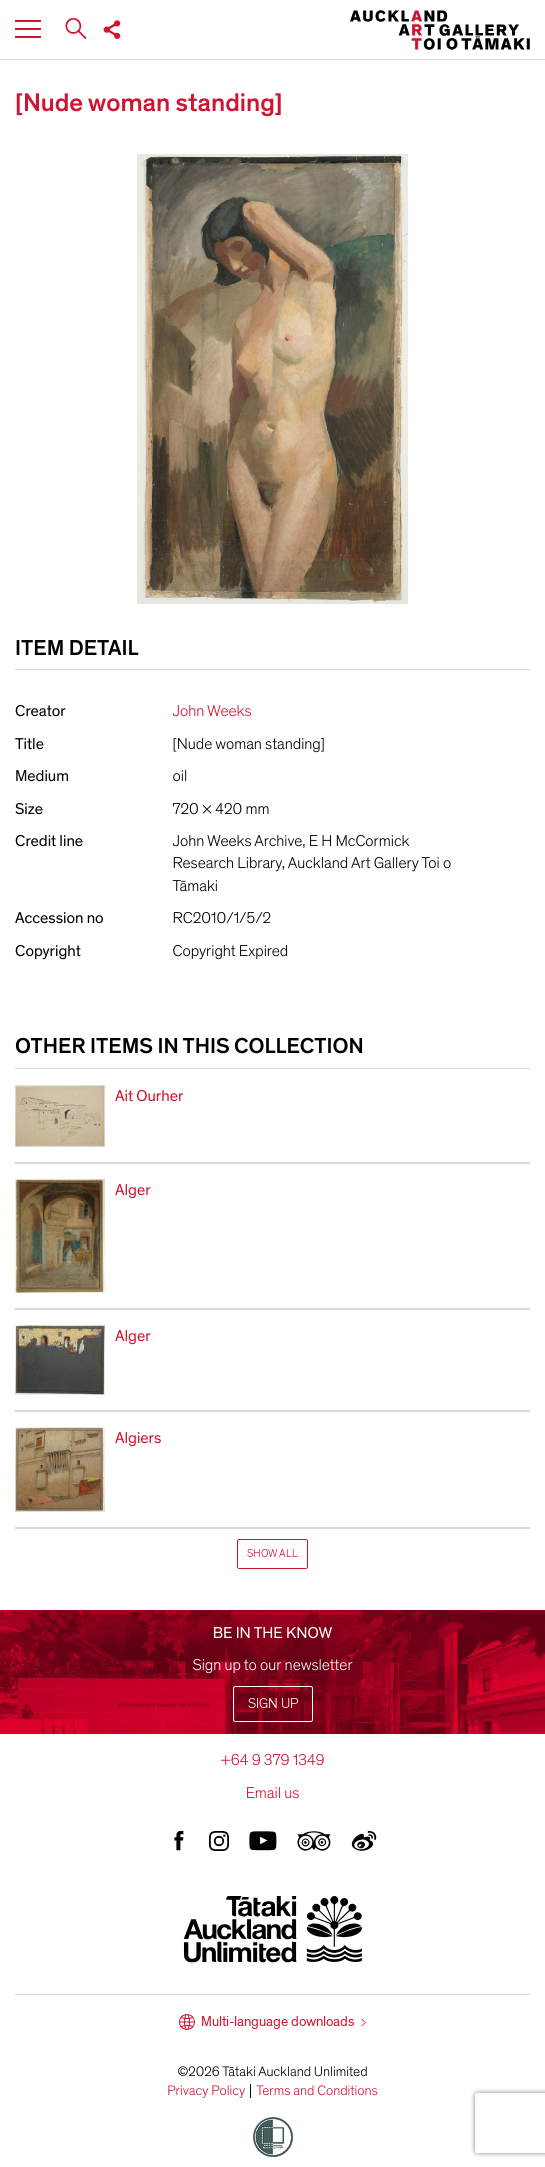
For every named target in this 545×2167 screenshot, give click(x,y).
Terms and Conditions (317, 2091)
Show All (272, 1553)
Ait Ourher (149, 1096)
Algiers (138, 1438)
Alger (133, 1190)
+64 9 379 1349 (272, 1760)
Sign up (273, 1703)
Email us (273, 1793)
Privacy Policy (206, 2091)
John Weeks (212, 711)
